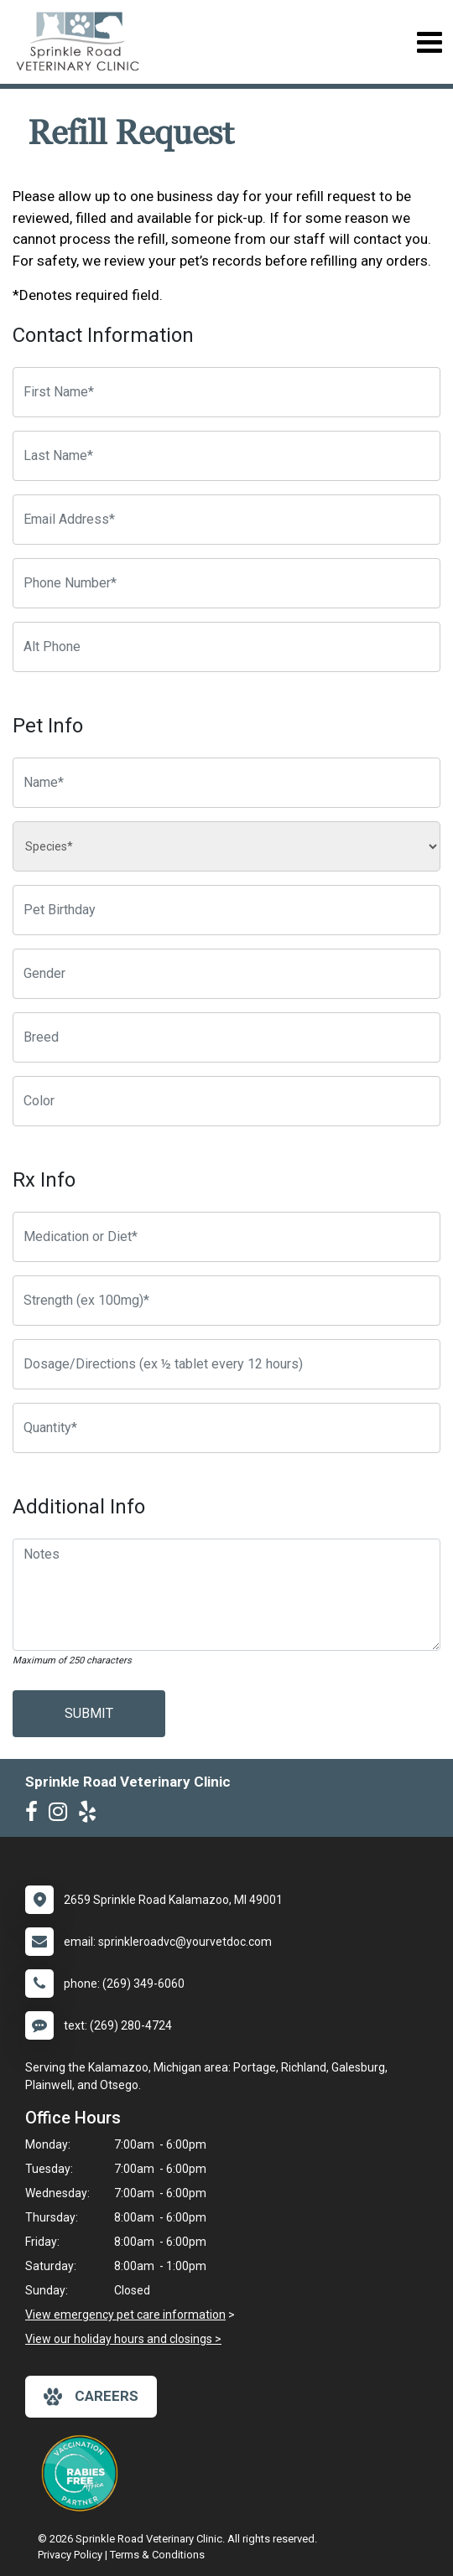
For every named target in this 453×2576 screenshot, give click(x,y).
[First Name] (226, 392)
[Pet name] (226, 783)
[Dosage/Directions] (226, 1364)
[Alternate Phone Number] (226, 647)
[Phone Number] (226, 583)
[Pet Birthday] (226, 910)
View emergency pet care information (125, 2314)
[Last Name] (226, 456)
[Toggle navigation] (429, 42)
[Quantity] (226, 1428)
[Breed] (226, 1037)
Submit (89, 1713)
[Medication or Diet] (226, 1237)
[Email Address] (226, 519)
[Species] (226, 846)
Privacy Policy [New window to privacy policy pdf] (70, 2554)
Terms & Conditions (157, 2554)
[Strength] (226, 1300)
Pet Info (48, 725)
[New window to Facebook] (35, 1815)
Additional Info (79, 1506)
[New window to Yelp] (91, 1815)
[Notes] (226, 1595)
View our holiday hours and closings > (123, 2339)
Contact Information (103, 335)
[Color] (226, 1101)
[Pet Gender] (226, 974)
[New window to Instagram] (62, 1815)
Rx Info (44, 1180)
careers (91, 2396)
